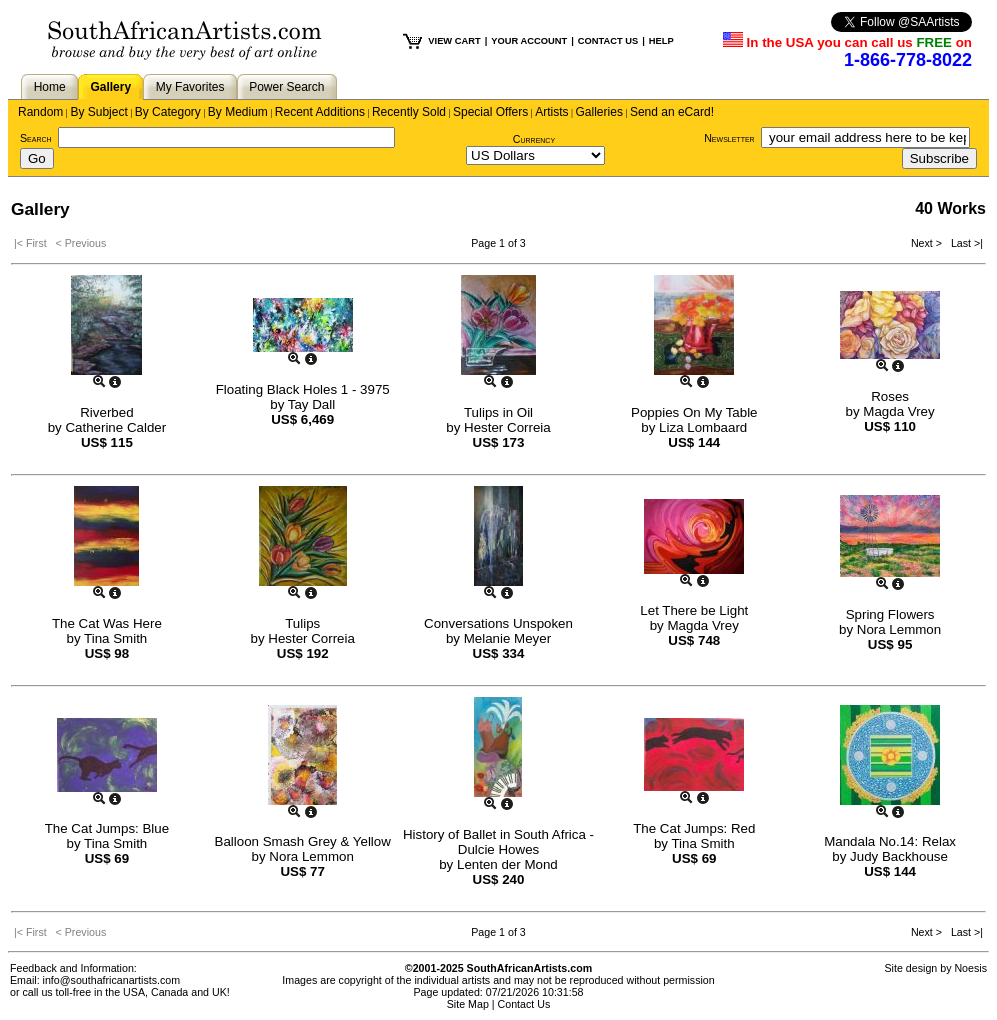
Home (50, 87)
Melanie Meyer (507, 638)
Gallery (110, 87)
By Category (168, 112)
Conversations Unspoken (498, 623)
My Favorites (190, 87)
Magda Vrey (898, 411)
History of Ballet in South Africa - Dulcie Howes (498, 842)
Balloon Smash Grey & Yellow (303, 841)
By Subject (98, 112)
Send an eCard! (672, 112)
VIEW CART (454, 41)
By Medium (238, 112)
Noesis (970, 968)
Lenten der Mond (507, 864)
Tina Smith (115, 638)
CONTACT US (608, 41)
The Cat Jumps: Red (694, 828)
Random (40, 112)
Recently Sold (409, 112)
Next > (928, 243)
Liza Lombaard (703, 427)
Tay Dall (311, 404)
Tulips (302, 623)
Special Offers (490, 112)
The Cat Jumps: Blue (107, 828)
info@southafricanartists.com (112, 980)
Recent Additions (320, 112)
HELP (661, 41)
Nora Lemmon (899, 629)
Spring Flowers (890, 614)
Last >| (964, 243)
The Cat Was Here (107, 623)
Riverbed (106, 412)
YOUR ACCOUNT (529, 41)
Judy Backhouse (899, 856)
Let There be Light (694, 610)
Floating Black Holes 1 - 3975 (303, 389)
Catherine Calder (115, 427)
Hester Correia (507, 427)
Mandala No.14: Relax (890, 841)
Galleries (599, 112)
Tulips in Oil (498, 412)
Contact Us (524, 1004)
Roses (890, 396)
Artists (551, 112)
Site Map (468, 1004)
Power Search (286, 87)
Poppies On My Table (694, 412)
